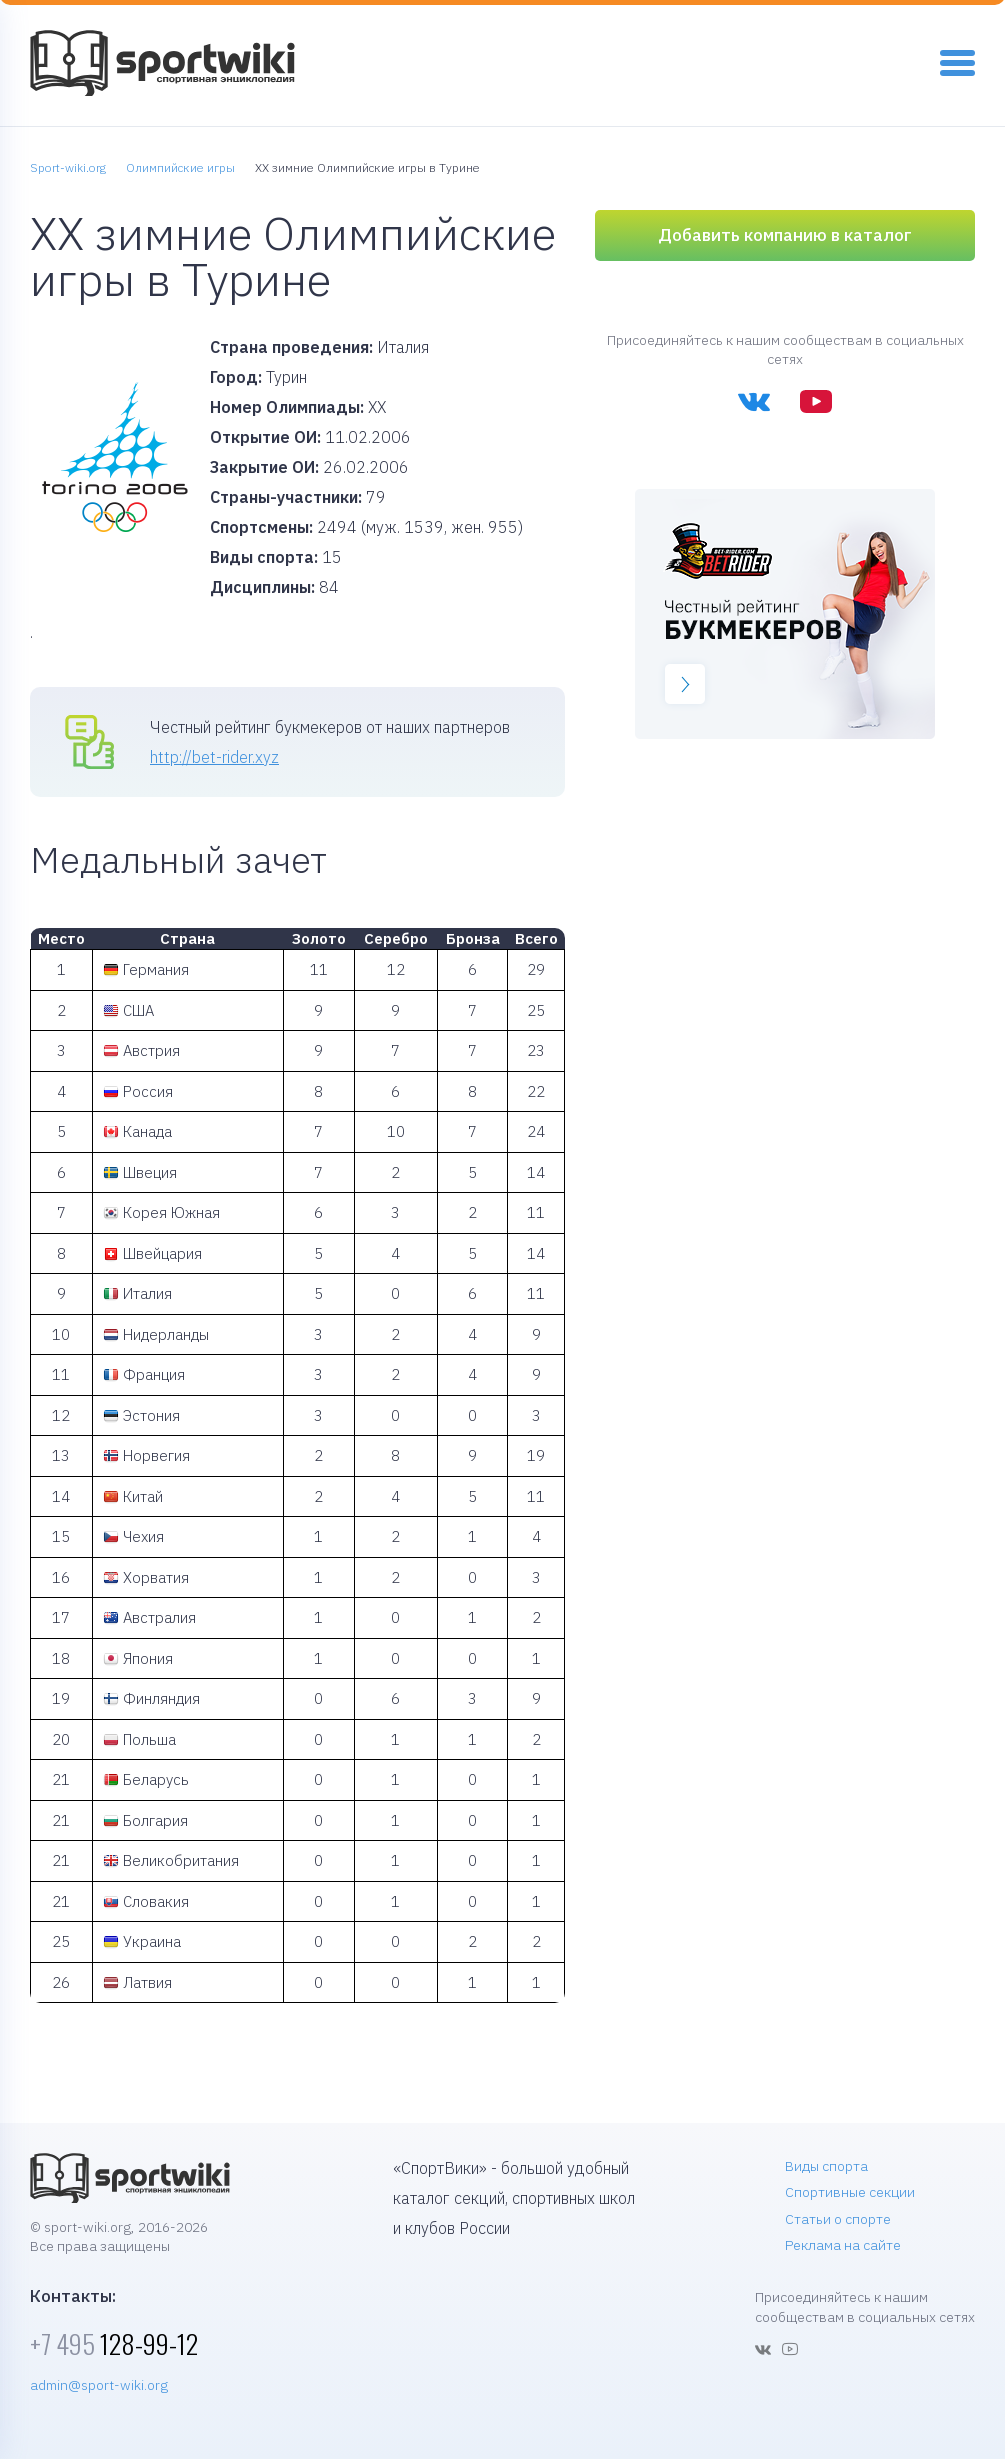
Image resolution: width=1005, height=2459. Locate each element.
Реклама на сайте (843, 2245)
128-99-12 (114, 2343)
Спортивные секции (850, 2192)
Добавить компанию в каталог (785, 235)
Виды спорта (826, 2166)
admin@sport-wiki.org (99, 2385)
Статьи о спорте (838, 2219)
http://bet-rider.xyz (214, 757)
